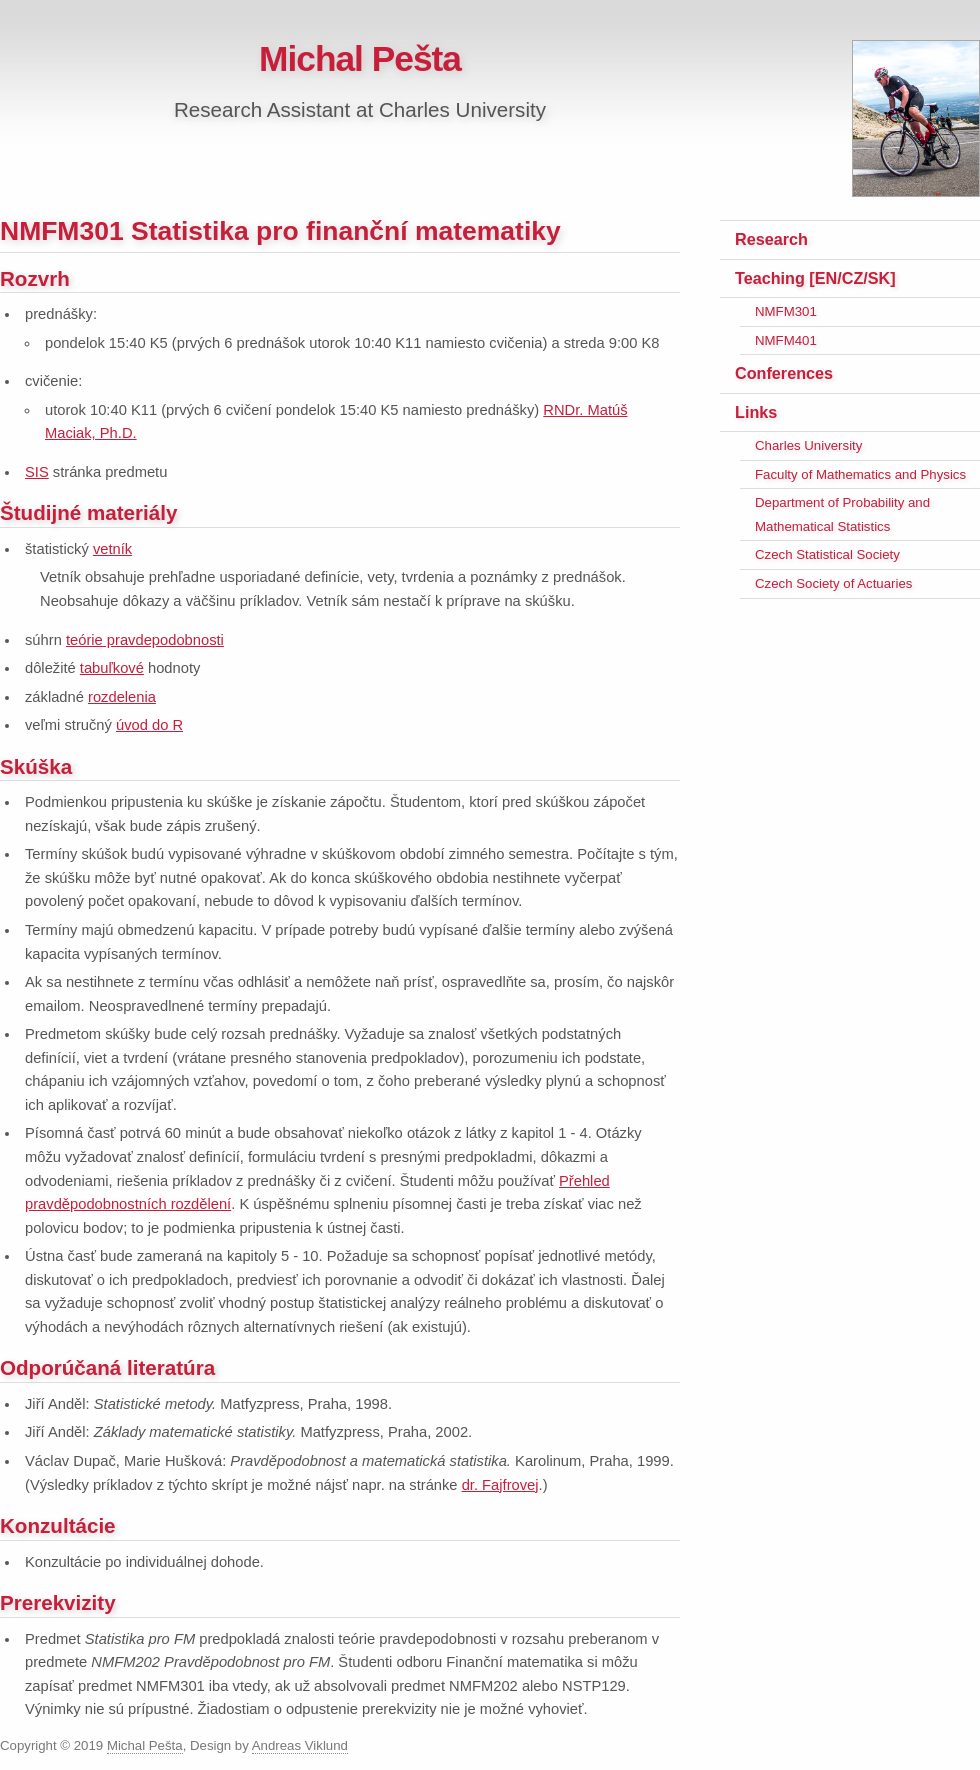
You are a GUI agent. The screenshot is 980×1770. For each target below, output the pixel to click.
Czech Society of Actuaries (833, 583)
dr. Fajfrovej (500, 1485)
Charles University (808, 445)
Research (771, 239)
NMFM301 (786, 311)
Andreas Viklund (300, 1745)
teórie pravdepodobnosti (145, 640)
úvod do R (149, 725)
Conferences (784, 373)
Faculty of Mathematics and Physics (860, 474)
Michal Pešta (360, 58)
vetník (112, 549)
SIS (37, 472)
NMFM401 (786, 340)
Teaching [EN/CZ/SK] (815, 278)
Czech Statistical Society (827, 554)
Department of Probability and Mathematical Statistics (842, 514)
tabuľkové (112, 668)
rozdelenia (122, 697)
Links (756, 412)
